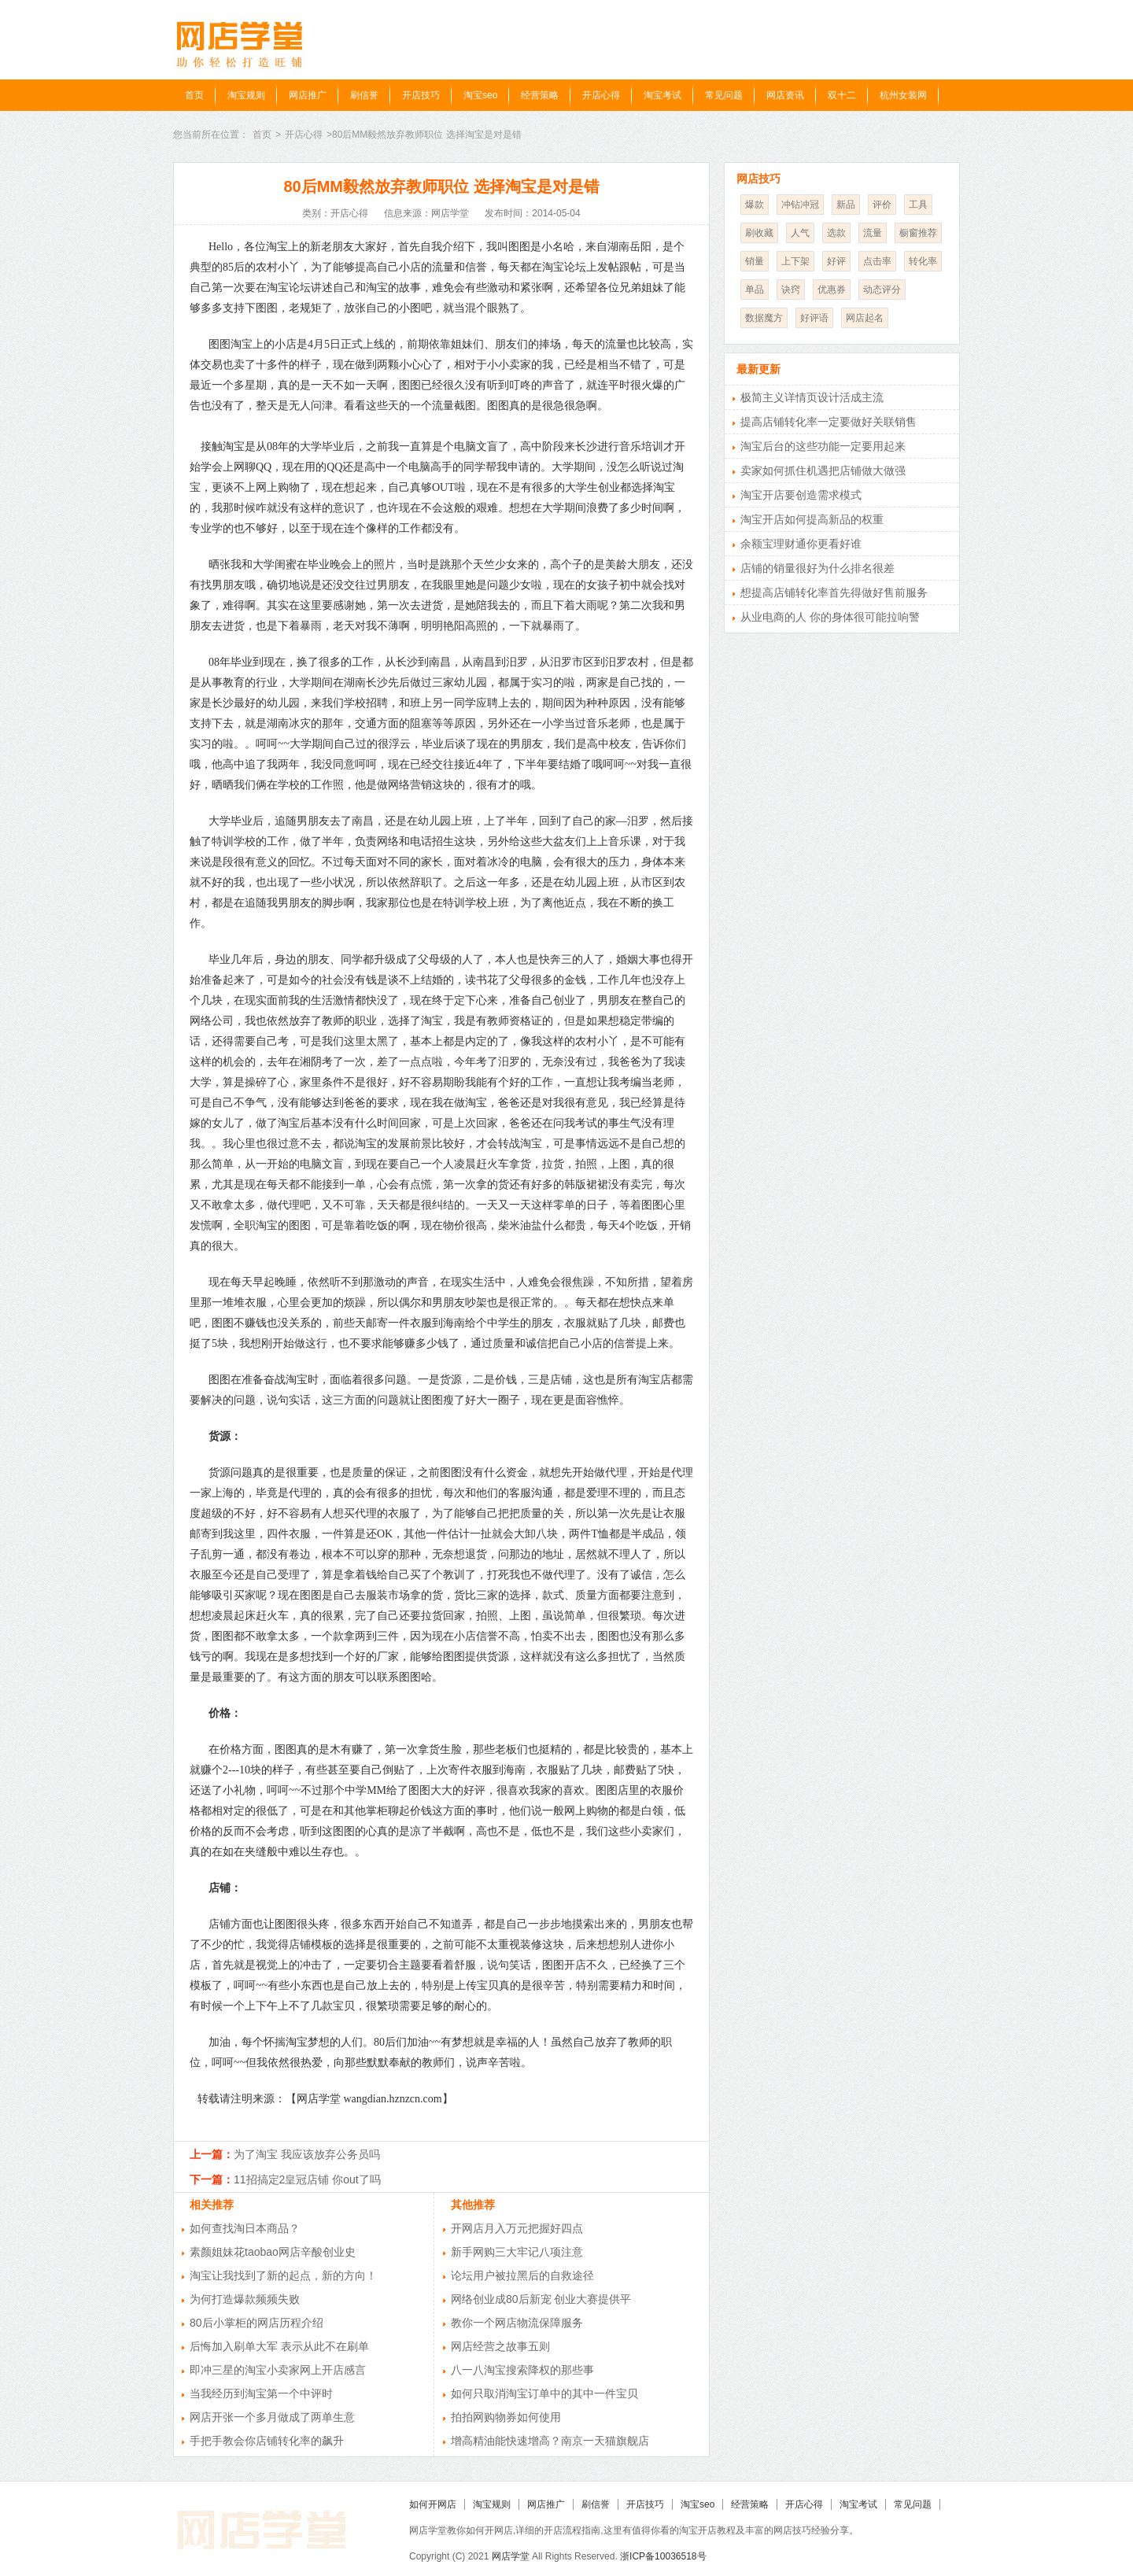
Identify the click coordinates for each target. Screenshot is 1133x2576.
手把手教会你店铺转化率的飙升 (267, 2440)
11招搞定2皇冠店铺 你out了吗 (307, 2179)
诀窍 (790, 289)
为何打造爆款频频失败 (245, 2299)
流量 (872, 232)
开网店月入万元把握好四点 (517, 2228)
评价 (882, 204)
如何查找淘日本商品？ (245, 2228)
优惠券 (831, 289)
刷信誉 (364, 95)
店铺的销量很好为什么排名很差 (817, 568)
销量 (754, 261)
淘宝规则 (246, 95)
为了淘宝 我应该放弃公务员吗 (307, 2154)
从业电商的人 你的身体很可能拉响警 (830, 617)
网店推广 (308, 95)
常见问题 (724, 95)
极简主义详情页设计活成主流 (812, 397)
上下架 (795, 261)
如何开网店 (432, 2504)
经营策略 (540, 95)
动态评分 (882, 289)
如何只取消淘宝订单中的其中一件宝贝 (544, 2393)
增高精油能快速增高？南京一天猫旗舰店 (550, 2440)
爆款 (754, 204)
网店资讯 (785, 95)
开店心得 (601, 95)
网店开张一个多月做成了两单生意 (272, 2417)
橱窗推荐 (918, 232)
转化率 (923, 261)
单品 (754, 289)
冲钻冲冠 (800, 204)
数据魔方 (764, 317)
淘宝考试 (662, 95)
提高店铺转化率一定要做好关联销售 (828, 421)
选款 (836, 232)
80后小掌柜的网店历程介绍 (256, 2322)
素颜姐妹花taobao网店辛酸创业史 (273, 2252)
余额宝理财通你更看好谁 (801, 543)
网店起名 (865, 317)
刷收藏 (759, 232)
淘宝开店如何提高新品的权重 (812, 519)
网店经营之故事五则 (500, 2346)
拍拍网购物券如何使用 (506, 2417)
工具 (918, 204)
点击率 (877, 261)
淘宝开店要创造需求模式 (801, 495)
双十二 (842, 95)
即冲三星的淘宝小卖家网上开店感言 (278, 2370)
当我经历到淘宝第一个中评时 (261, 2393)
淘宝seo (480, 95)
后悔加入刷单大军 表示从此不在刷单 (279, 2346)
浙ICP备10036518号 (663, 2556)
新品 (845, 204)
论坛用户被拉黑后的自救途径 (522, 2275)
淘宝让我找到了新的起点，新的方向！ (283, 2275)
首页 (194, 95)
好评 (836, 261)
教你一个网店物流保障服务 (517, 2322)
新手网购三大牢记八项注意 (517, 2252)
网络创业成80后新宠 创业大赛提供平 (541, 2299)
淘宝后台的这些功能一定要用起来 (823, 446)
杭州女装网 (903, 95)
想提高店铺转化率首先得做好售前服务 (834, 592)
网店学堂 (511, 2556)
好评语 (814, 317)
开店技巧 (421, 95)
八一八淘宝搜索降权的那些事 (522, 2370)
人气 (800, 232)
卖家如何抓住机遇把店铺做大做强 (823, 470)
